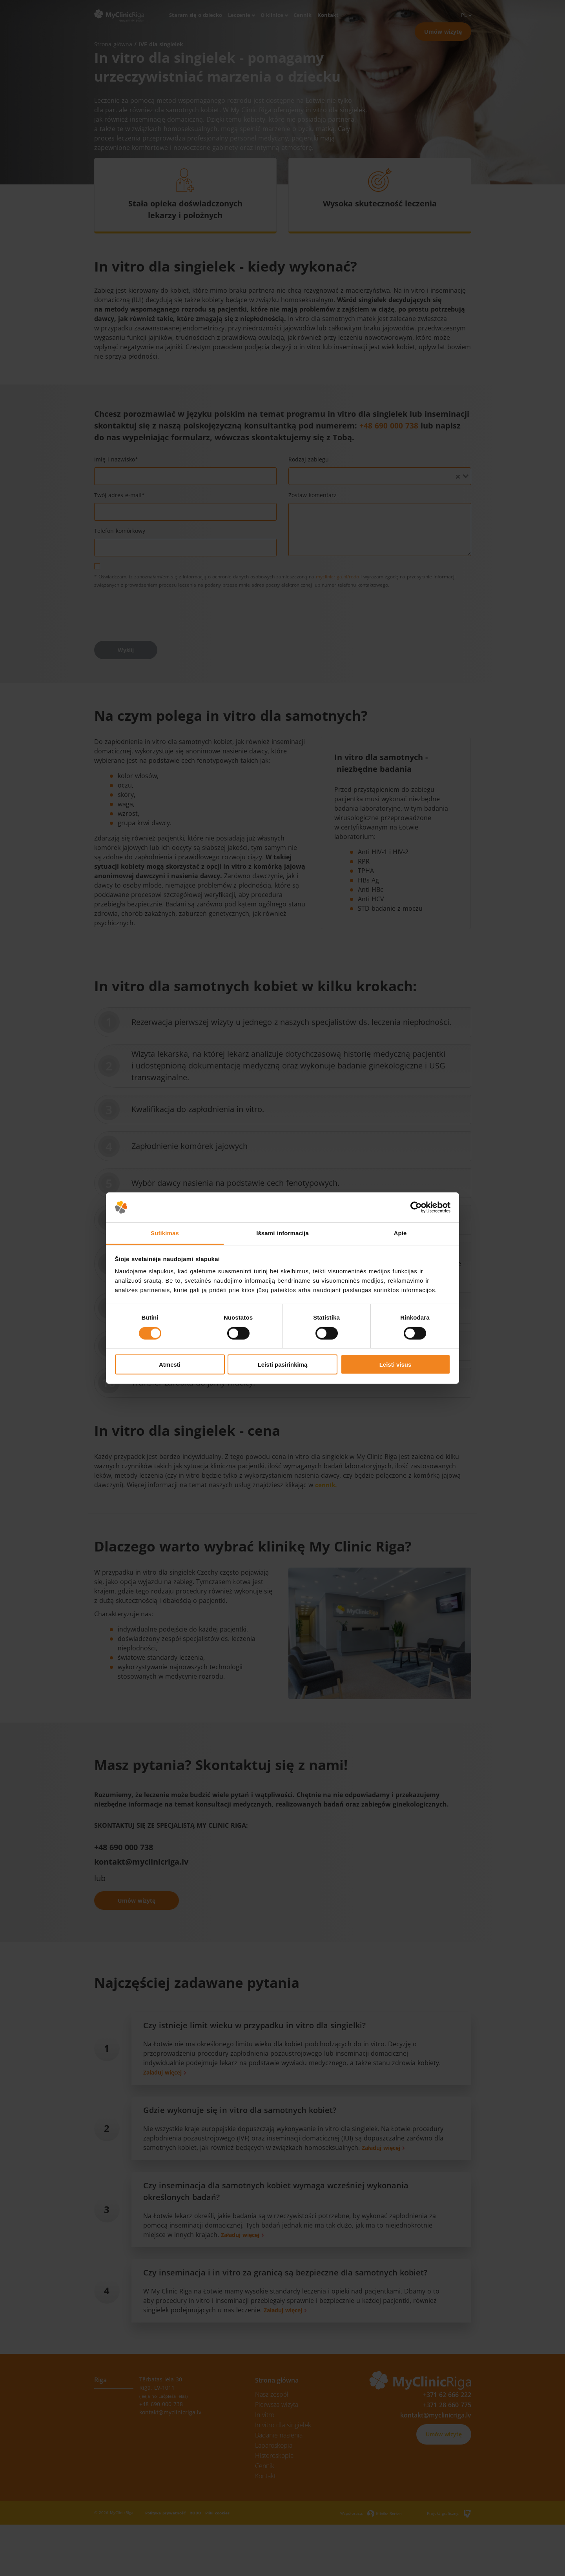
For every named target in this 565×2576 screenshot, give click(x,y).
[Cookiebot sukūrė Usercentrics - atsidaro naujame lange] (416, 1207)
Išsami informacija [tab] (282, 1233)
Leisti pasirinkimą (283, 1364)
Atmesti (169, 1364)
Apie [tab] (400, 1233)
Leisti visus (395, 1364)
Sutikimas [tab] (165, 1233)
